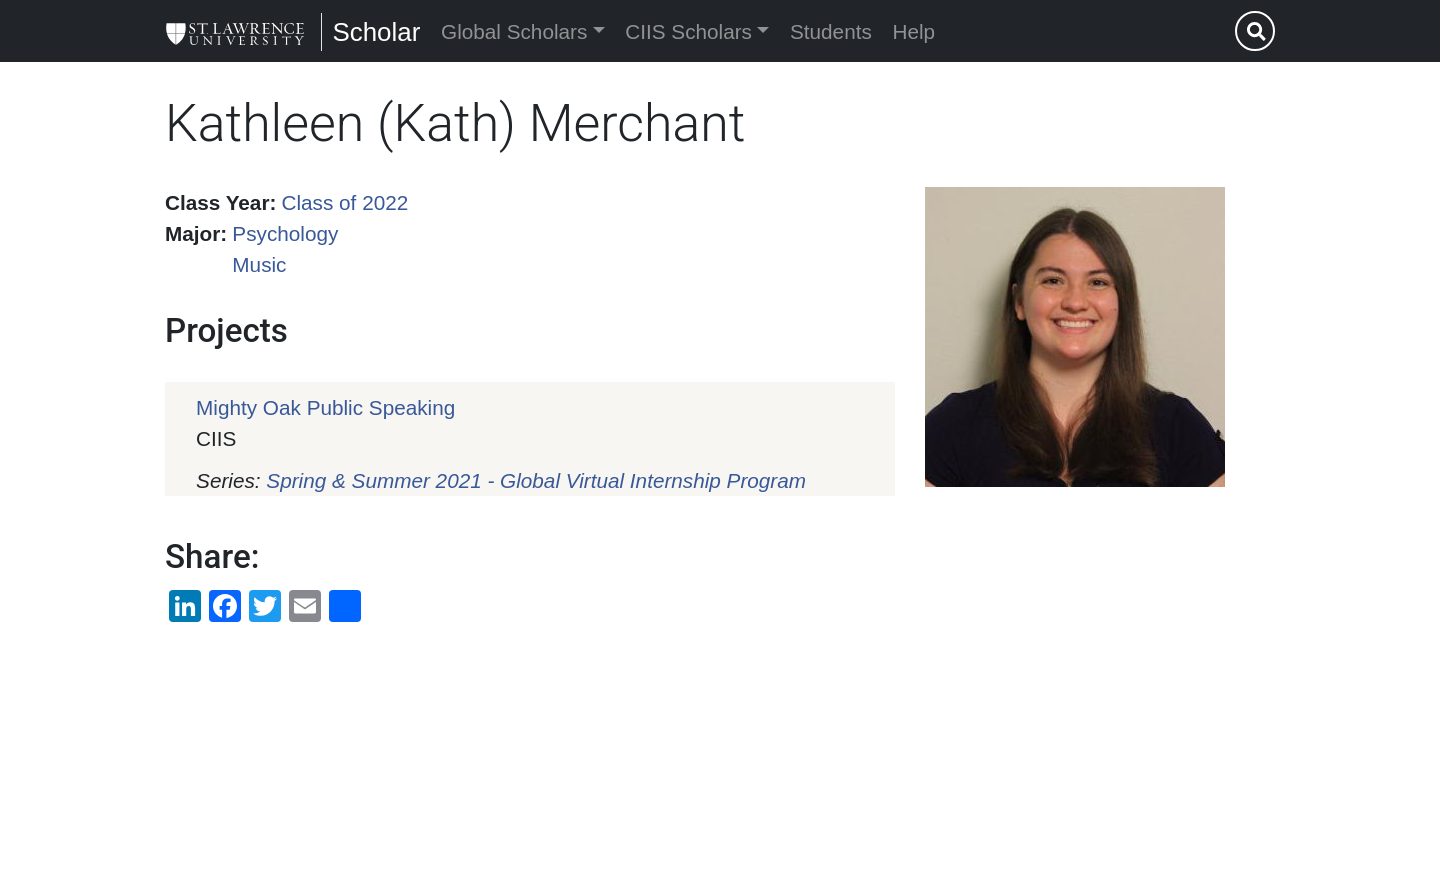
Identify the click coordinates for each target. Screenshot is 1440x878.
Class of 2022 (345, 202)
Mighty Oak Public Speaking (325, 407)
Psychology (285, 233)
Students (831, 31)
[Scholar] (235, 31)
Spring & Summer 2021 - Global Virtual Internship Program (536, 480)
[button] (1075, 337)
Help (914, 31)
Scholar (376, 32)
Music (259, 264)
